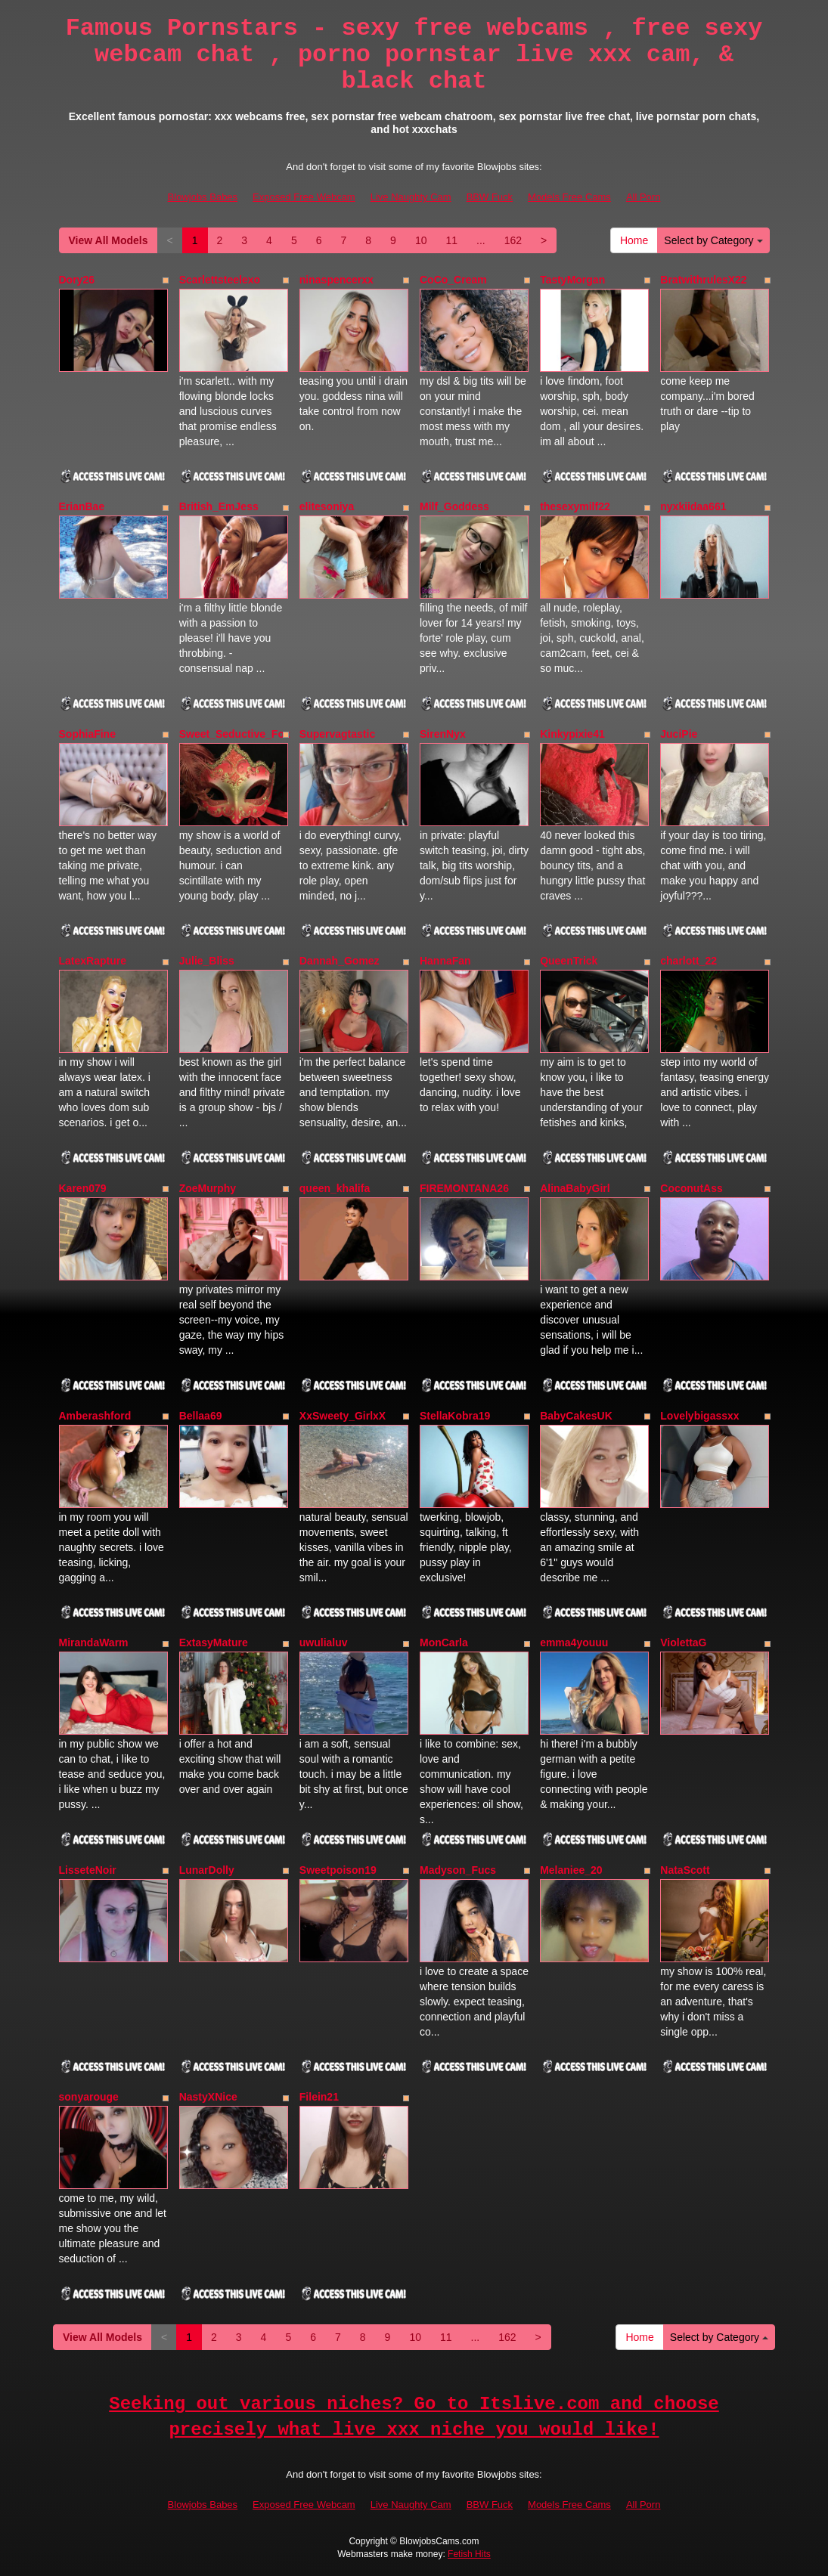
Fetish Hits (469, 2554)
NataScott (684, 1870)
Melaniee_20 (571, 1870)
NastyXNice (208, 2097)
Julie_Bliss (206, 961)
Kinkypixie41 (572, 734)
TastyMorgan (572, 280)
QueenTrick (568, 961)
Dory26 (77, 280)
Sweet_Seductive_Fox (234, 734)
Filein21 (319, 2097)
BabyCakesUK (576, 1416)
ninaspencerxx (336, 280)
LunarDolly (206, 1870)
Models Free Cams (569, 197)
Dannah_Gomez (339, 961)
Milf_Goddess (454, 506)
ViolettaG (683, 1642)
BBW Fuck (490, 197)
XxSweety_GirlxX (342, 1416)
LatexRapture (92, 961)
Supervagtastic (337, 734)
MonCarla (444, 1642)
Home (634, 240)
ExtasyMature (213, 1642)
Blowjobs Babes (203, 197)
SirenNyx (443, 734)
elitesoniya (326, 506)
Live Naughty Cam (411, 197)
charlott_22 (688, 961)
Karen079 (83, 1188)
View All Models (108, 240)
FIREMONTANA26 (464, 1188)
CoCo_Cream (453, 280)
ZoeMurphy (207, 1188)
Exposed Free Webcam (304, 197)
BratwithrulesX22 (703, 280)
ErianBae (82, 506)
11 (451, 240)
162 (513, 240)
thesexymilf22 (575, 506)
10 (421, 240)
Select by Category (713, 240)
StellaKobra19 (455, 1416)
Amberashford (95, 1416)
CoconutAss (691, 1188)
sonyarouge (89, 2097)
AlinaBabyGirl (575, 1188)
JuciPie (678, 734)
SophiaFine (87, 734)
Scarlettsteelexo (219, 280)
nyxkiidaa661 (693, 506)
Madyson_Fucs (458, 1870)
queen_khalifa (334, 1188)
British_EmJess (219, 506)
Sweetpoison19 (338, 1870)
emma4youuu (574, 1642)
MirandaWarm (94, 1642)
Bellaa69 (200, 1416)
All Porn (643, 197)
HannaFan (445, 961)
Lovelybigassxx (699, 1416)
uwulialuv (323, 1642)
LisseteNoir (87, 1870)
